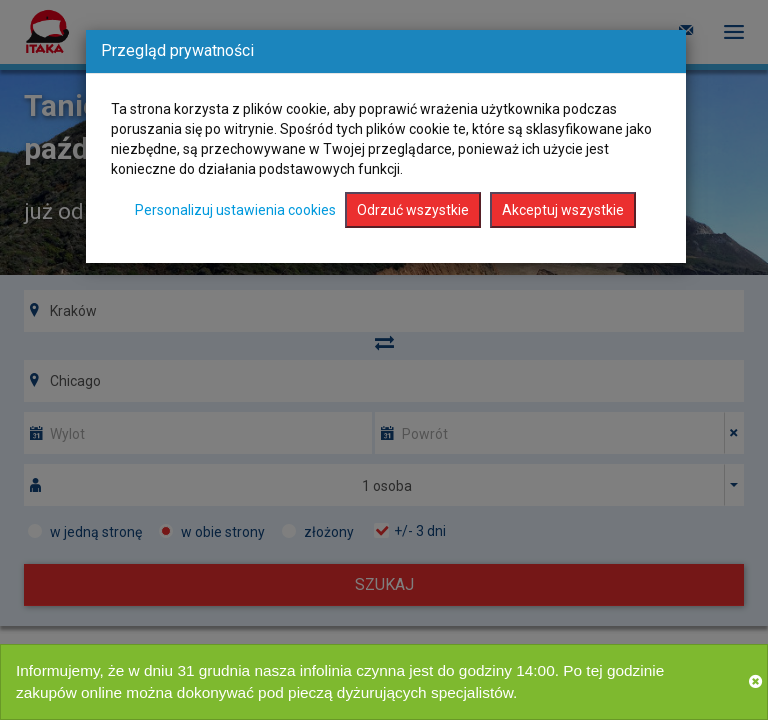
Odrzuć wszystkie (413, 210)
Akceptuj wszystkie (563, 210)
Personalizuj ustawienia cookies (235, 210)
